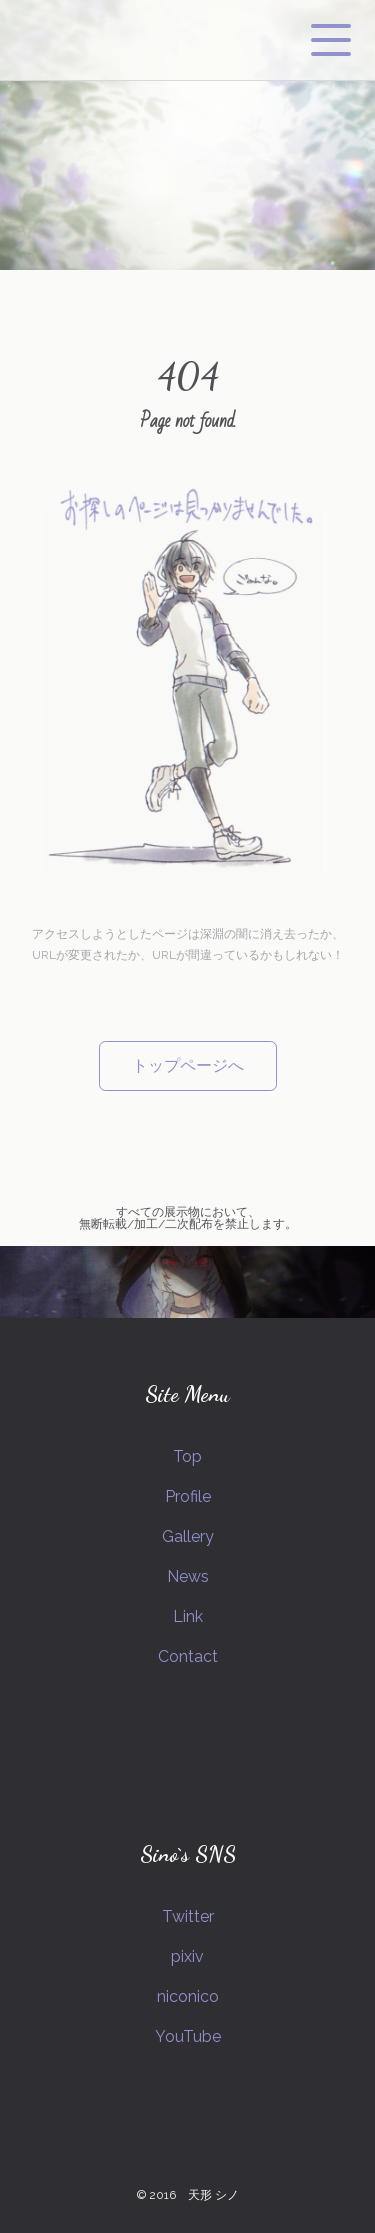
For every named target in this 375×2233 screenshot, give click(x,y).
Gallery (188, 1536)
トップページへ (188, 1065)
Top (187, 1456)
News (188, 1576)
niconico (188, 1996)
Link (188, 1616)
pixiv (187, 1956)
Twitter (188, 1916)
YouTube (188, 2036)
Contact (188, 1656)
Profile (188, 1496)
